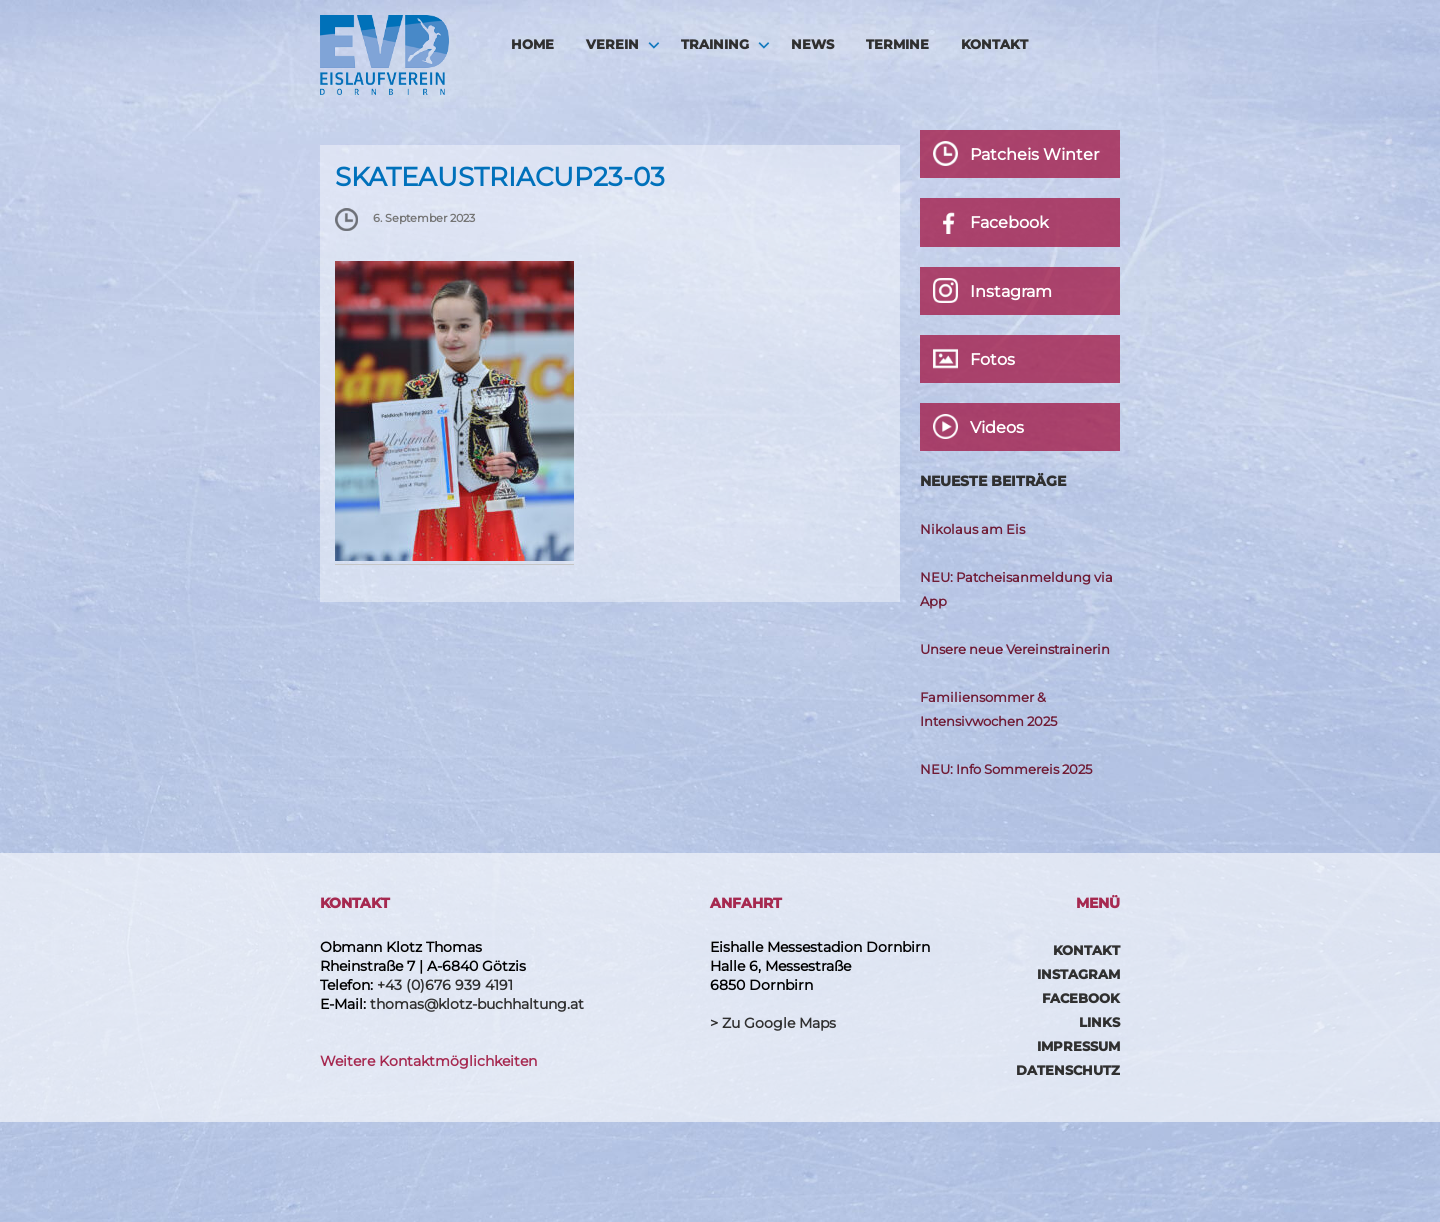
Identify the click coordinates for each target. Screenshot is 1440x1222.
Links (1099, 1022)
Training (715, 44)
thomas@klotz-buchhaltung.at (477, 1004)
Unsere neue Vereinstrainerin (1015, 649)
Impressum (1078, 1046)
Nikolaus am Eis (972, 529)
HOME (532, 44)
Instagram (1078, 974)
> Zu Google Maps (773, 1023)
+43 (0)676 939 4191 (445, 985)
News (812, 44)
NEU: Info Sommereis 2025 (1006, 769)
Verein (612, 44)
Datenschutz (1068, 1070)
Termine (897, 44)
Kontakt (994, 44)
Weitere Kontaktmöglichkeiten (428, 1061)
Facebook (1081, 998)
